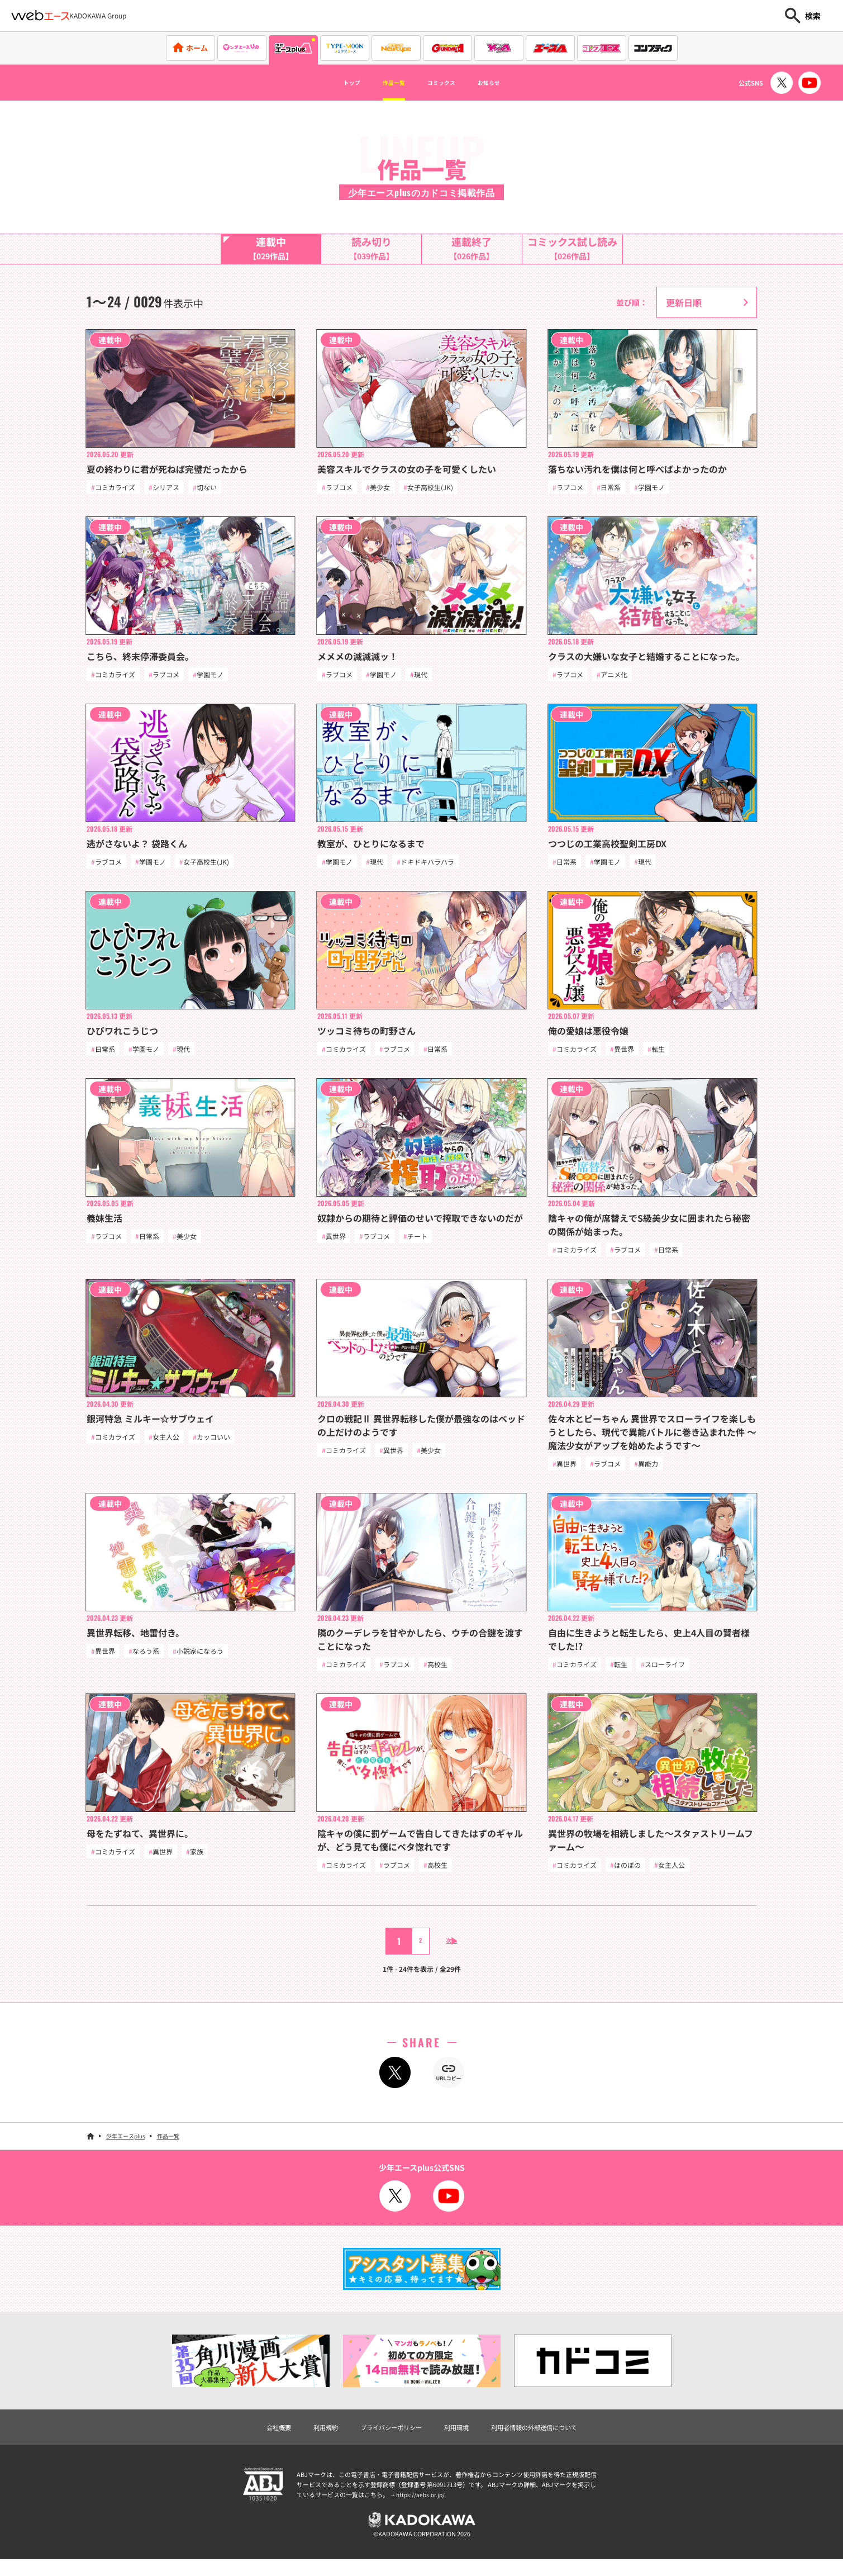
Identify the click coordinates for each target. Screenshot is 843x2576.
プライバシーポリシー (383, 2439)
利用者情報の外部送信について (552, 2439)
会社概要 (252, 2439)
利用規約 (305, 2439)
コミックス (446, 82)
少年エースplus (125, 2146)
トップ (330, 82)
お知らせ (509, 82)
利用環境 (459, 2439)
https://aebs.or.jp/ (421, 2507)
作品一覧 (384, 82)
